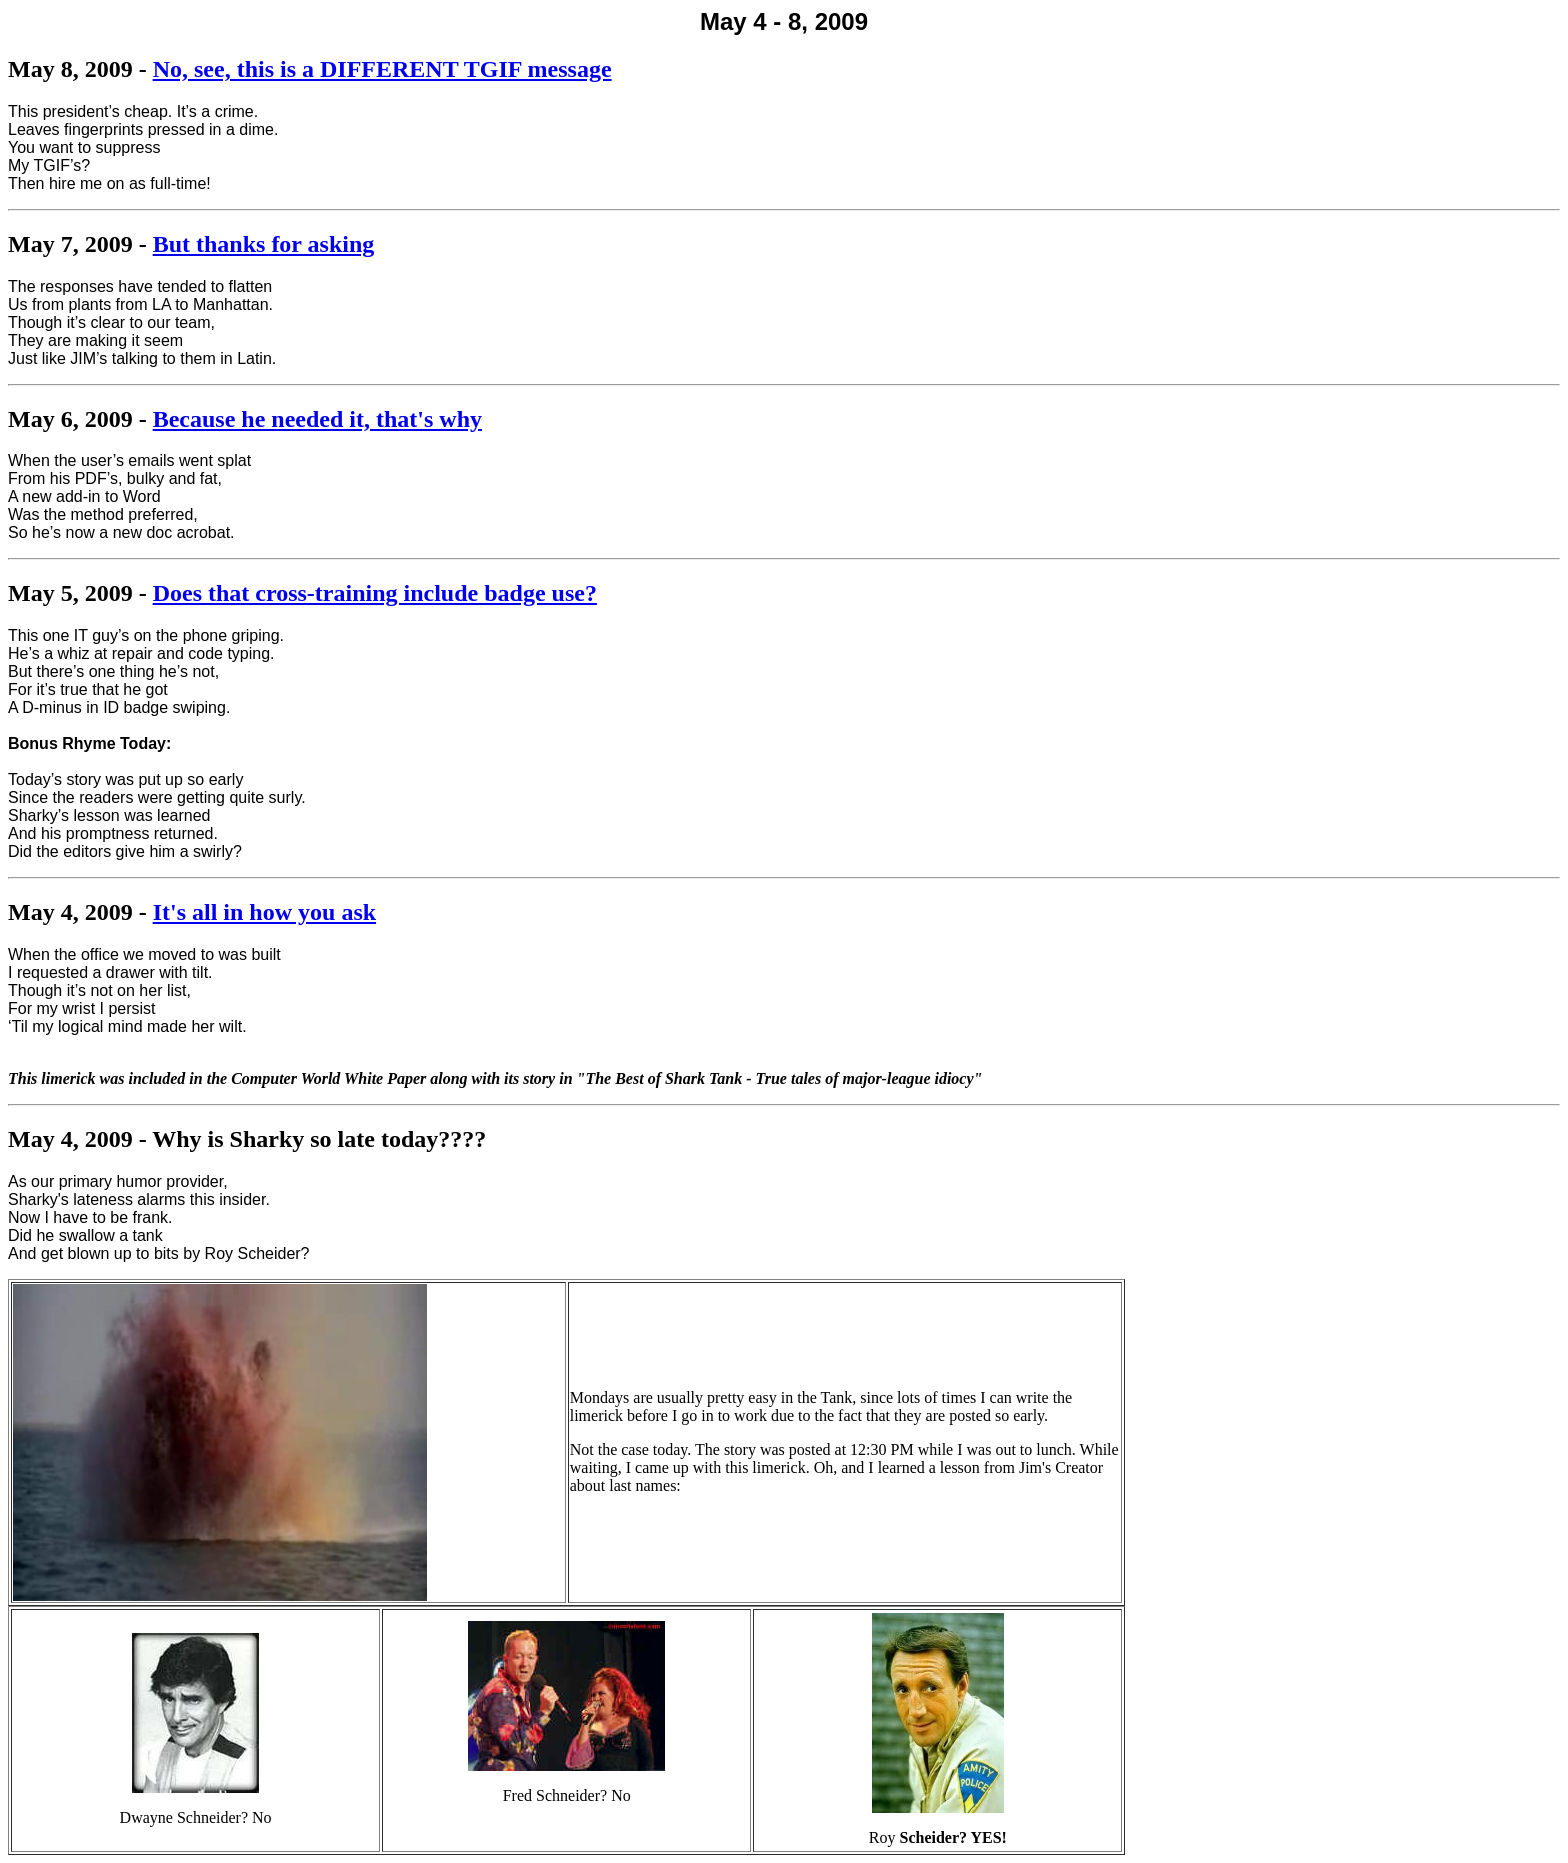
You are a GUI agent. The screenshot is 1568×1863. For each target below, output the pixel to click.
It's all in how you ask (264, 912)
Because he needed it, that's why (317, 419)
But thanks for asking (264, 244)
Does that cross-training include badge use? (375, 593)
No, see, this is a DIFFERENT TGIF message (382, 69)
